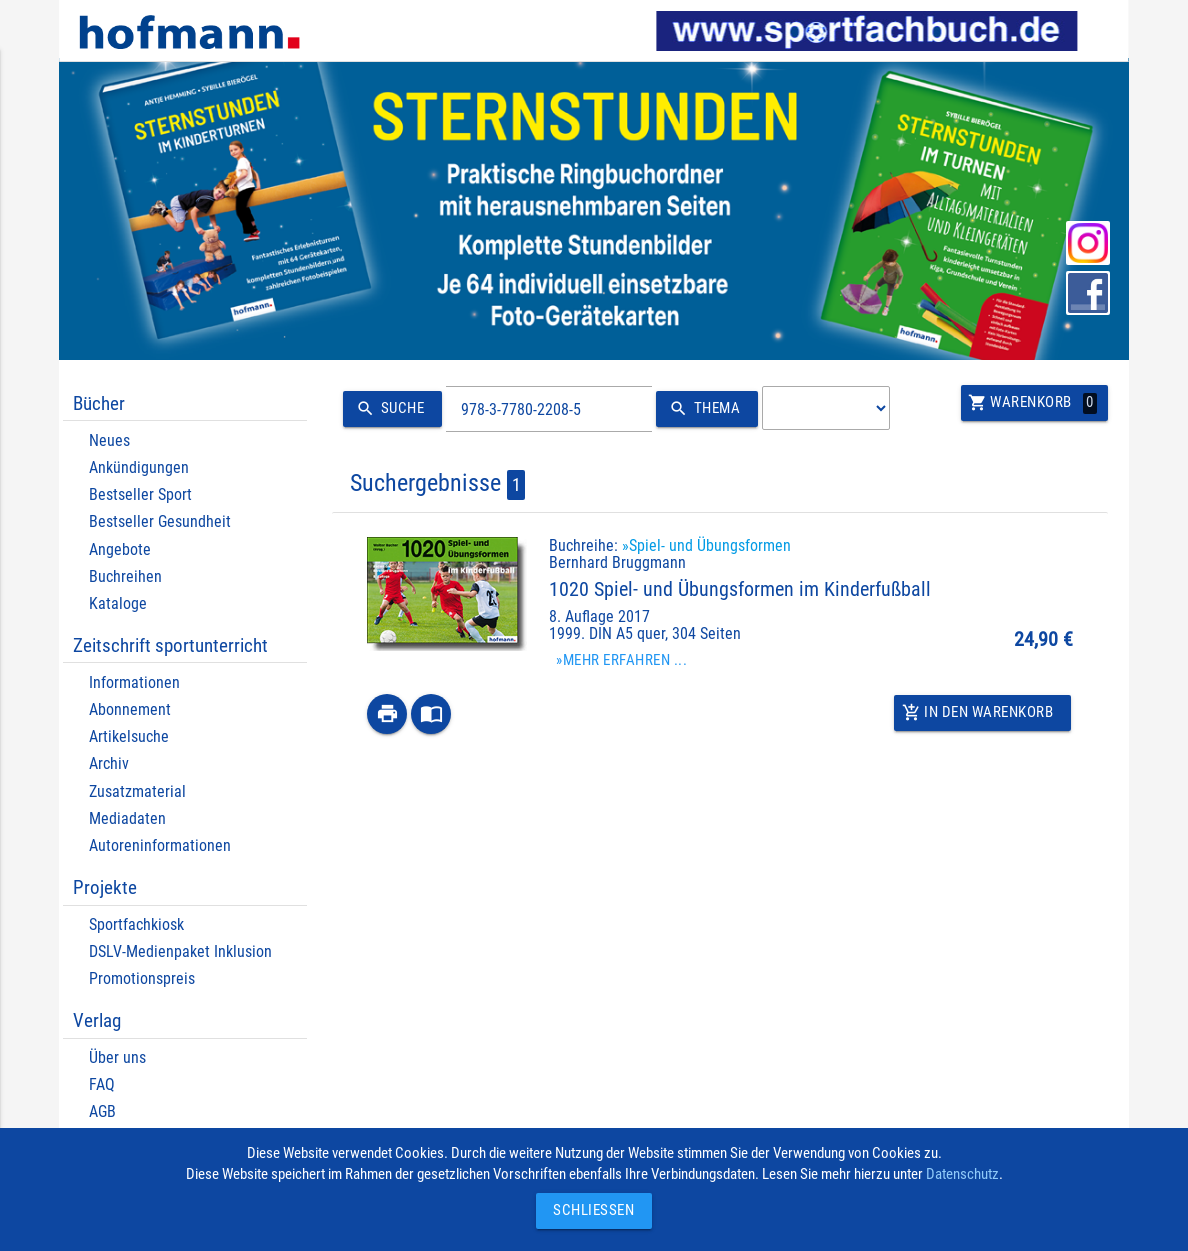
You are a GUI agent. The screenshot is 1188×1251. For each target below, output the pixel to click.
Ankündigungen (139, 467)
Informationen (134, 682)
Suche (387, 409)
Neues (109, 440)
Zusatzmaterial (137, 791)
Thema (701, 409)
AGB (102, 1111)
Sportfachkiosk (136, 924)
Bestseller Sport (140, 494)
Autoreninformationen (160, 845)
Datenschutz (962, 1174)
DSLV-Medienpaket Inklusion (180, 951)
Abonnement (130, 709)
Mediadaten (127, 818)
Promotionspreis (142, 978)
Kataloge (118, 603)
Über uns (117, 1057)
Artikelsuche (129, 736)
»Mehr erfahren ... (621, 660)
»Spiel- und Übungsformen (706, 545)
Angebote (120, 549)
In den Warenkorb (978, 713)
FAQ (102, 1084)
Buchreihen (125, 576)
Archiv (109, 763)
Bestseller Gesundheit (160, 521)
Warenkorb (1033, 403)
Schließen (589, 1210)
